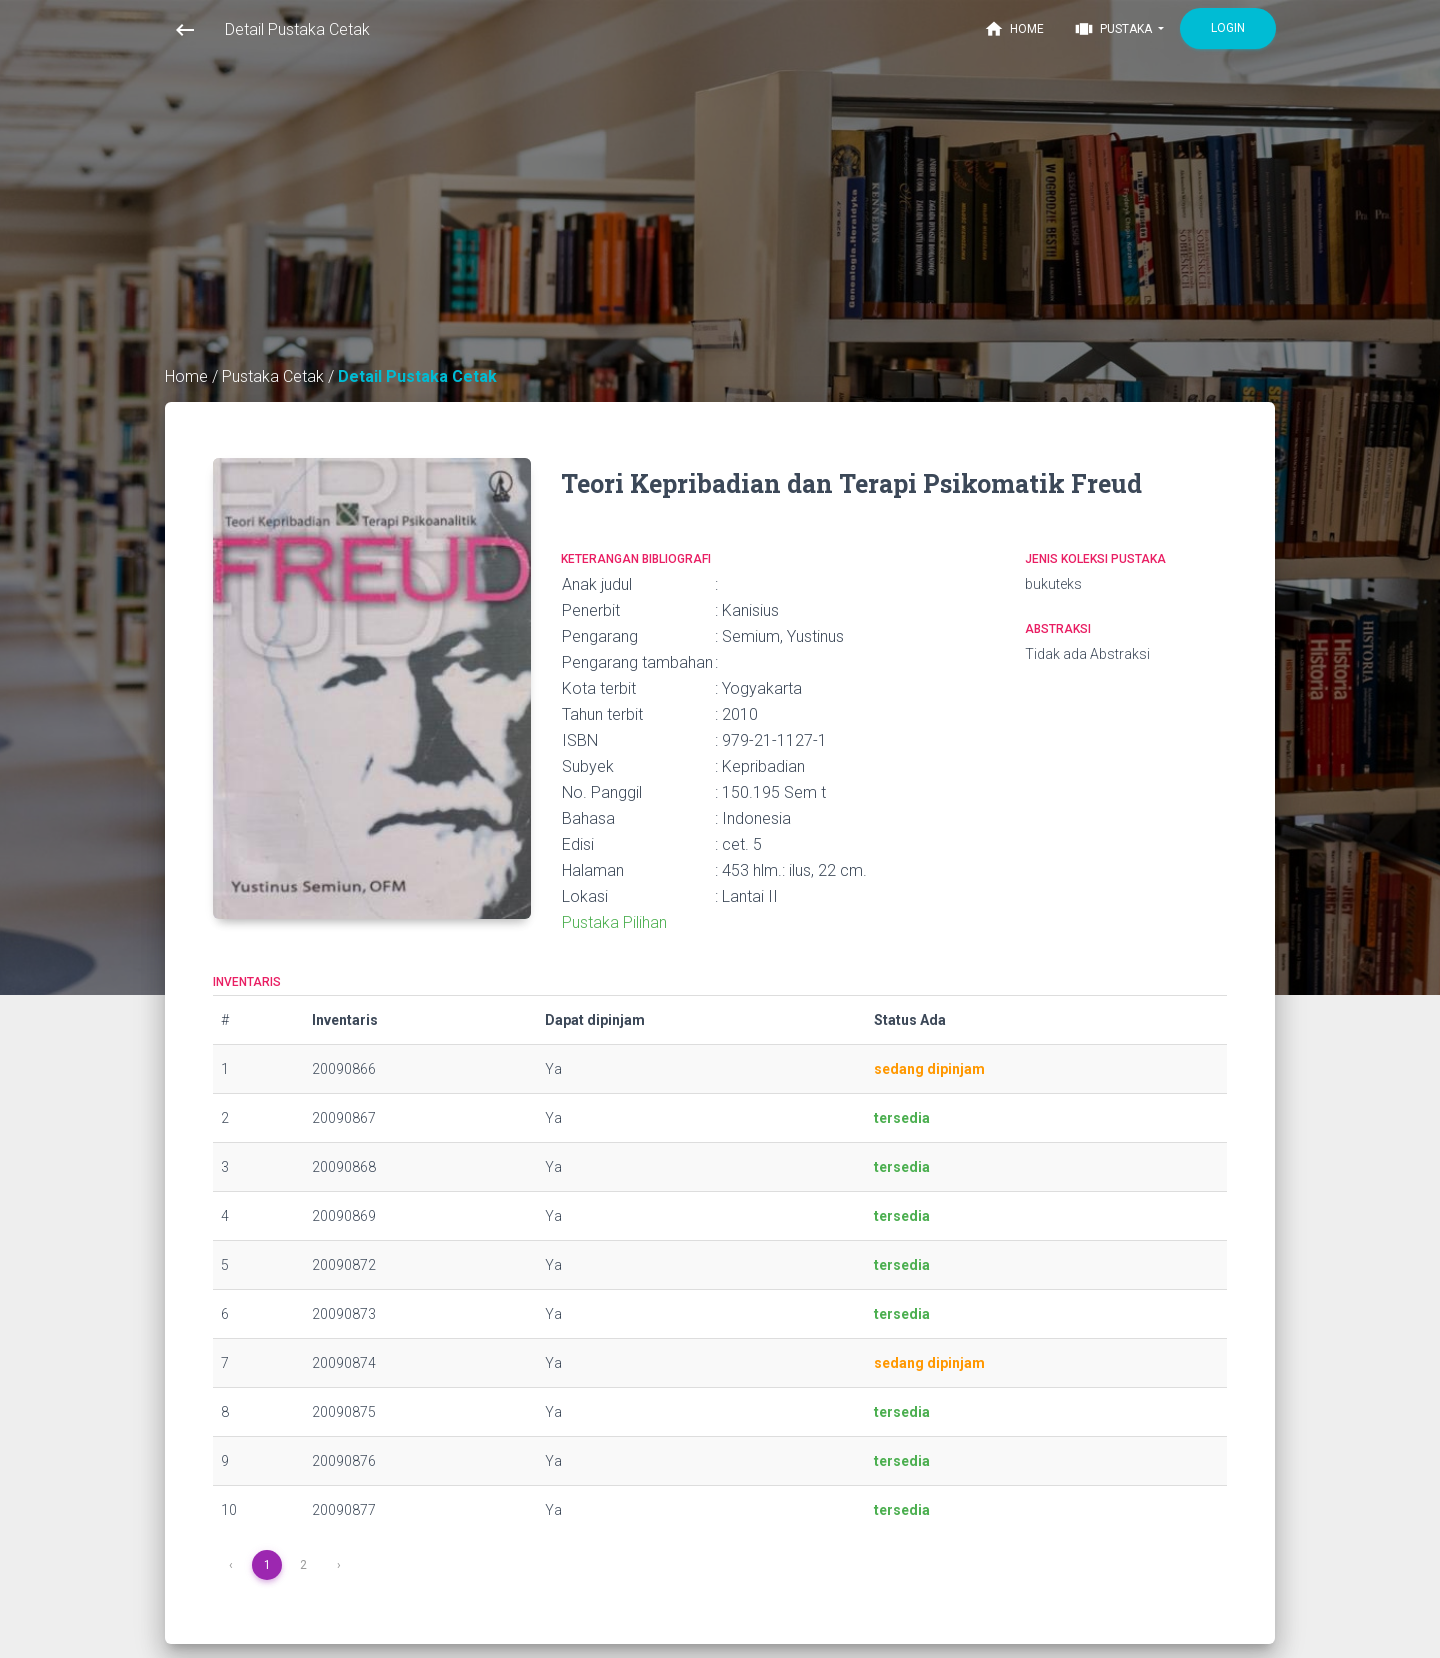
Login (1228, 28)
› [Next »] (339, 1565)
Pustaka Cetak (275, 376)
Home (1014, 29)
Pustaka (1114, 29)
